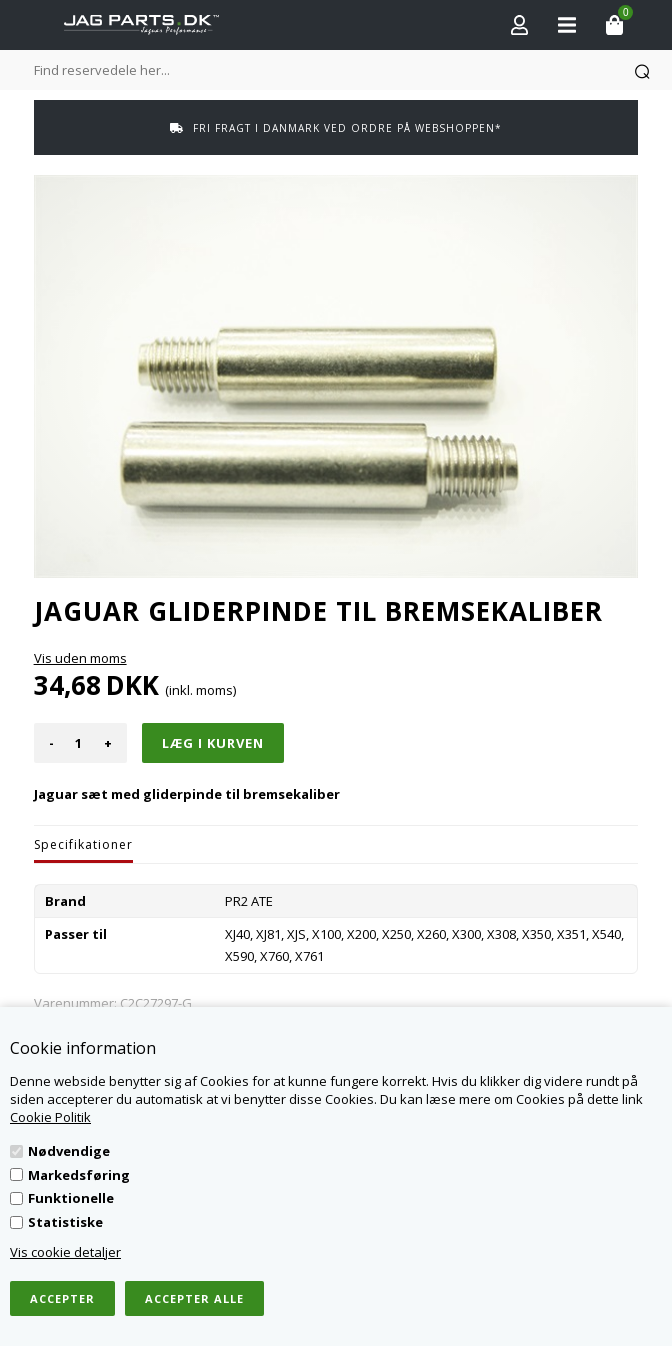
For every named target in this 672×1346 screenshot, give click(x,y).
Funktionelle (71, 1198)
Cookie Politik (50, 1117)
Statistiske (65, 1222)
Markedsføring (79, 1175)
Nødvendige (69, 1151)
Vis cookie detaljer (65, 1252)
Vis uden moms (80, 658)
